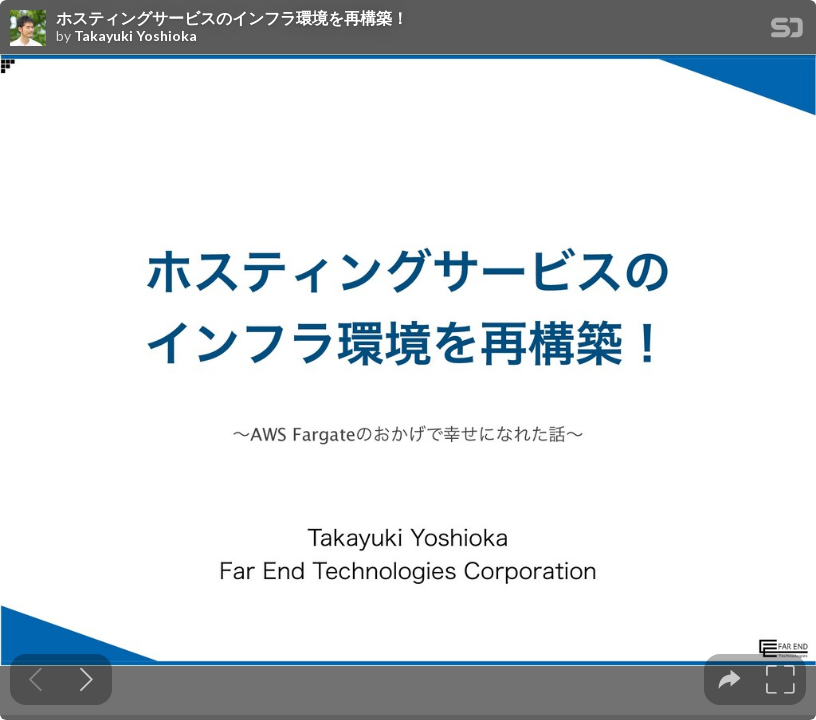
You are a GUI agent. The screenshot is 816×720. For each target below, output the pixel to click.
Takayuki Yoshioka (135, 36)
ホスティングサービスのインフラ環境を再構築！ (232, 18)
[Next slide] (86, 679)
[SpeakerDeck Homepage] (787, 31)
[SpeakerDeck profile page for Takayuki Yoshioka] (28, 29)
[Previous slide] (35, 679)
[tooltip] (729, 679)
